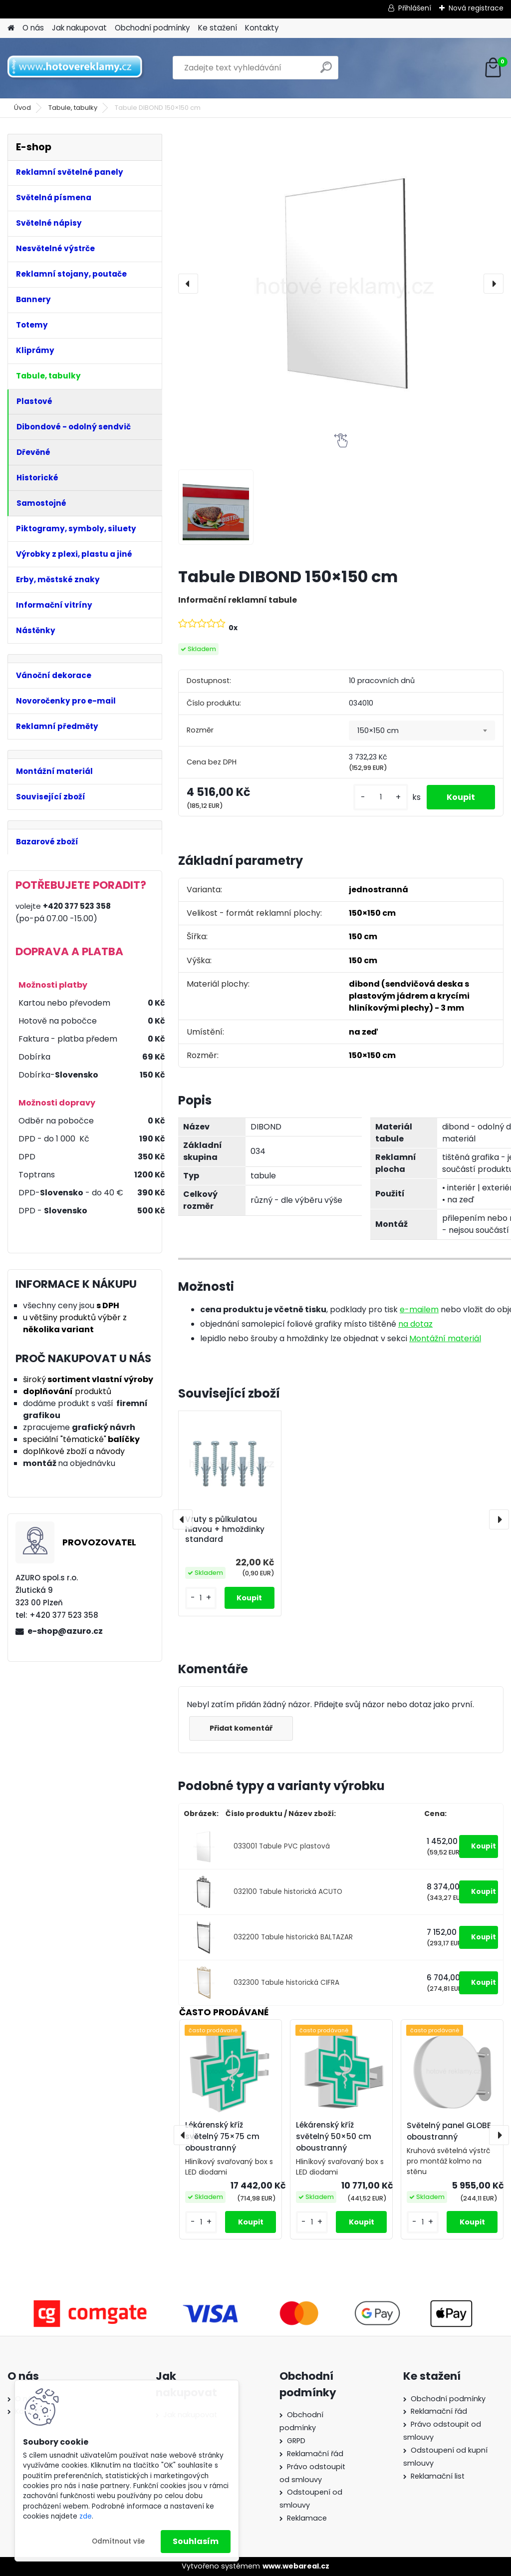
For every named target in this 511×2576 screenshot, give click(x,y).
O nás (33, 27)
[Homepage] (10, 28)
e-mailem (419, 1309)
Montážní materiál (445, 1338)
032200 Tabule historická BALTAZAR (293, 1937)
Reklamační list (438, 2476)
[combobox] (422, 730)
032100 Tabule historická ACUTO (288, 1891)
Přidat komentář (241, 1728)
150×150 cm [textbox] (378, 731)
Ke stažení (217, 27)
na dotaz (415, 1324)
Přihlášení (414, 8)
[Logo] (76, 68)
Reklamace (307, 2518)
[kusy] (380, 797)
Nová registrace (476, 8)
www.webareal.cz (295, 2566)
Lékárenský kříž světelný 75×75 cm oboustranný (222, 2136)
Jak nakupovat (79, 27)
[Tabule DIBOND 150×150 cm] (341, 283)
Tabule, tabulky (72, 107)
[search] (326, 71)
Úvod (22, 107)
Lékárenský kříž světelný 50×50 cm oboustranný (333, 2136)
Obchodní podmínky (152, 27)
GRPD (296, 2441)
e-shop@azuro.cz (65, 1631)
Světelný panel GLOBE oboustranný (449, 2131)
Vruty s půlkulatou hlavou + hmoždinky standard (224, 1529)
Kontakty (262, 27)
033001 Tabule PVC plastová (282, 1846)
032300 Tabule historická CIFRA (286, 1982)
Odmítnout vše (118, 2541)
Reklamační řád (315, 2454)
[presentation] (188, 284)
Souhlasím (196, 2541)
